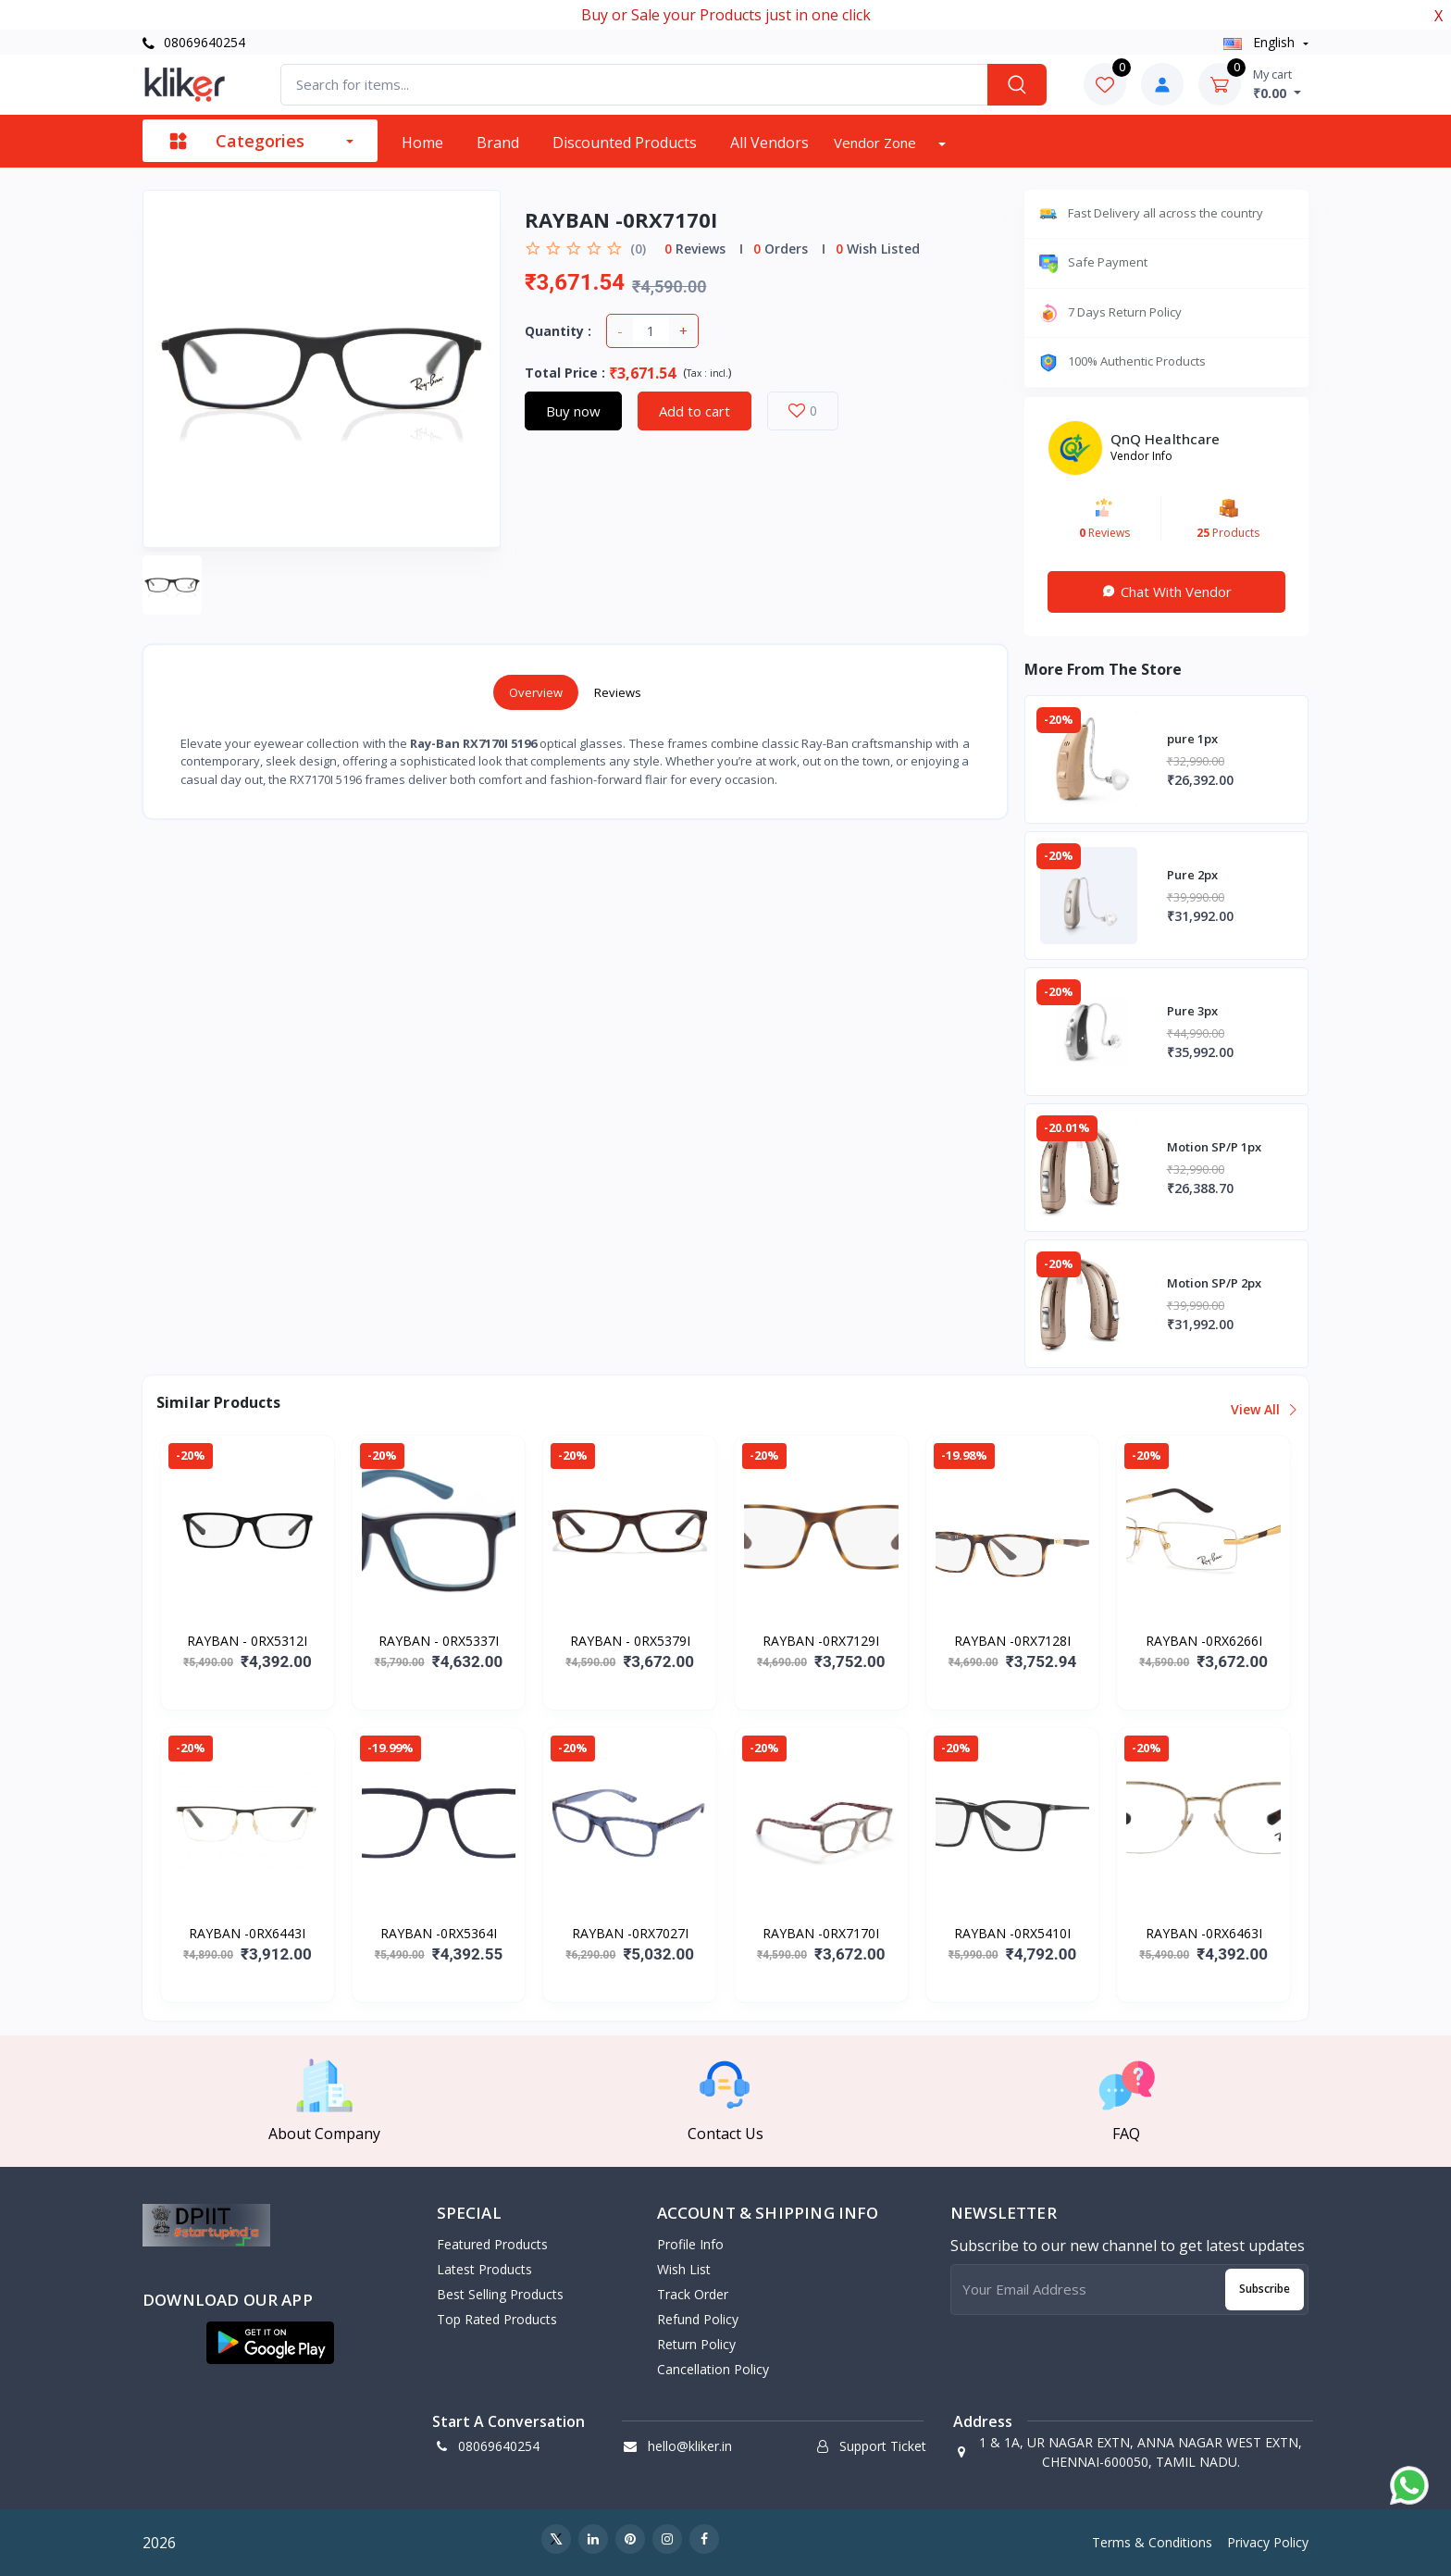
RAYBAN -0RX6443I (247, 1933)
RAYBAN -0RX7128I (1012, 1640)
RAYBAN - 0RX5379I (630, 1640)
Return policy (696, 2344)
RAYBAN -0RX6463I (1204, 1933)
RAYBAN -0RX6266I (1204, 1640)
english (1260, 42)
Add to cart (694, 411)
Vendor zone (877, 142)
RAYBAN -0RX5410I (1012, 1933)
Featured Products (492, 2244)
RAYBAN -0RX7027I (630, 1933)
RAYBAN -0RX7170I (821, 1933)
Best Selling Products (500, 2294)
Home (422, 142)
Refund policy (697, 2319)
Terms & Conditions (1152, 2542)
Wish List (684, 2269)
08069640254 (194, 42)
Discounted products (624, 142)
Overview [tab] (536, 692)
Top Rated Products (497, 2319)
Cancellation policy (713, 2369)
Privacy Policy (1267, 2542)
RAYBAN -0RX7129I (821, 1640)
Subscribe (1264, 2288)
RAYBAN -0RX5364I (438, 1933)
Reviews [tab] (617, 692)
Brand (498, 142)
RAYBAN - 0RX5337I (438, 1640)
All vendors (769, 142)
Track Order (692, 2294)
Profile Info (690, 2244)
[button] (270, 2342)
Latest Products (484, 2269)
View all (1263, 1409)
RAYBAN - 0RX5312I (247, 1640)
